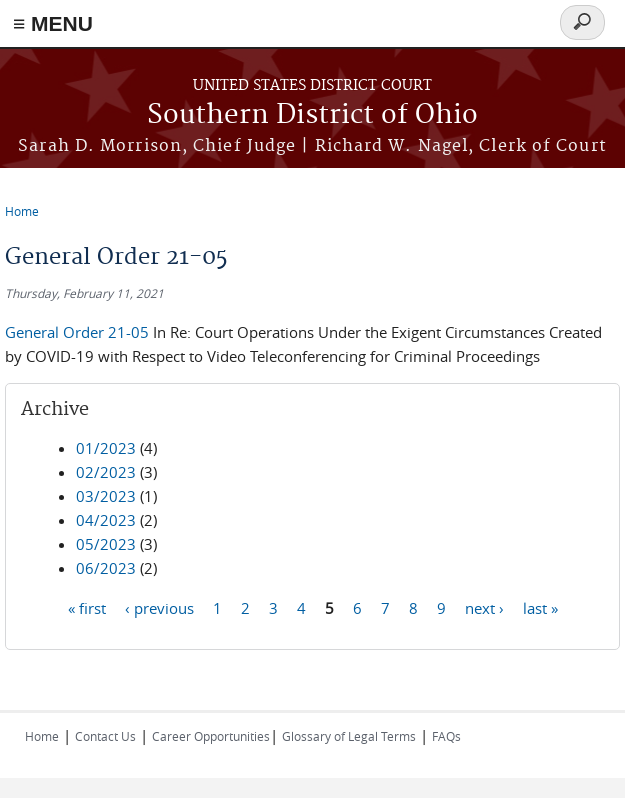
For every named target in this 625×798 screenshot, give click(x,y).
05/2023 (106, 544)
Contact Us (105, 736)
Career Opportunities (211, 736)
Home (22, 211)
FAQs (446, 736)
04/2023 (106, 520)
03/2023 (106, 496)
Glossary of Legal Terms (349, 736)
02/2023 (106, 472)
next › (484, 607)
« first (87, 607)
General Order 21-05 (79, 332)
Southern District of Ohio (312, 115)
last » (540, 607)
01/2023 (106, 448)
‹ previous (159, 607)
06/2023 (106, 568)
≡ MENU (53, 23)
